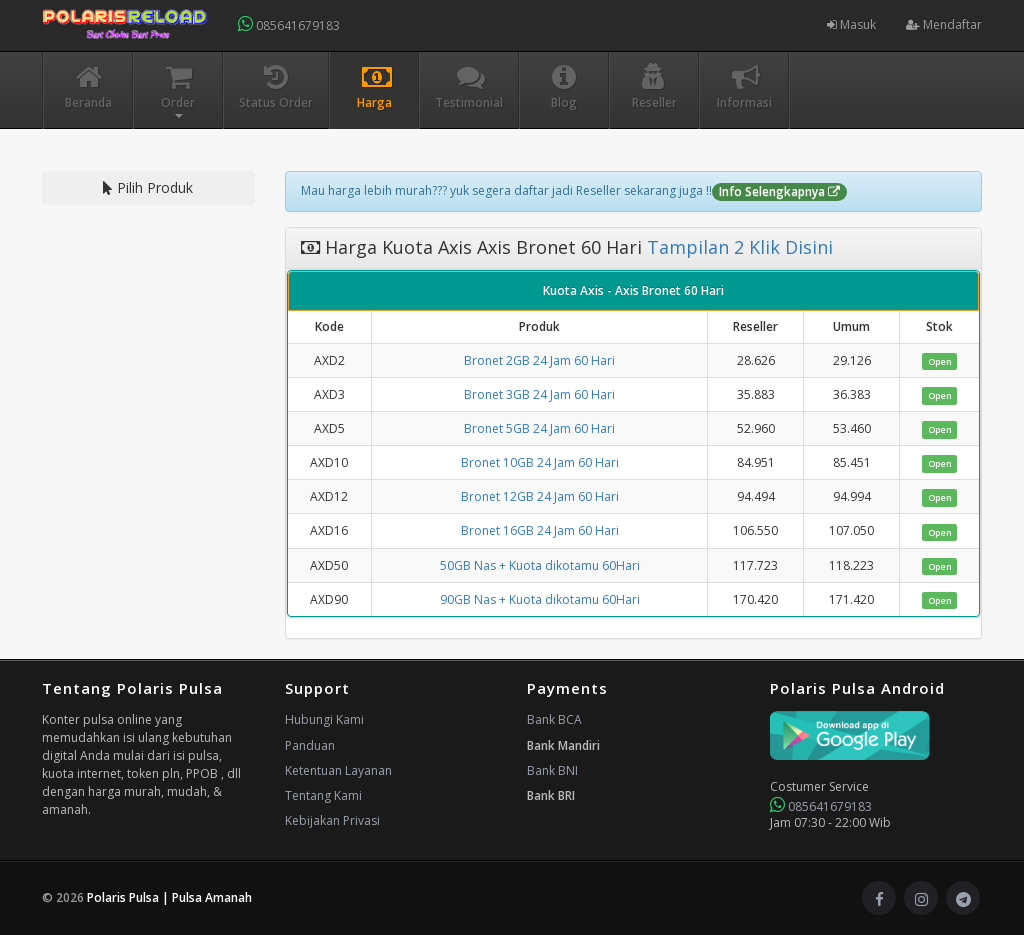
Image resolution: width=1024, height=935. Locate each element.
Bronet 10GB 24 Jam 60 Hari (540, 462)
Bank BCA (554, 719)
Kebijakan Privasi (332, 820)
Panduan (310, 745)
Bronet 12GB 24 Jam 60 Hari (540, 496)
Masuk (851, 24)
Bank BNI (552, 770)
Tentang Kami (323, 795)
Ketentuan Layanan (338, 770)
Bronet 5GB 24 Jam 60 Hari (539, 428)
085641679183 (289, 24)
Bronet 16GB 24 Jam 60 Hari (540, 530)
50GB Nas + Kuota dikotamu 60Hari (540, 565)
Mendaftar (944, 24)
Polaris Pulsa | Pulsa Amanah (169, 897)
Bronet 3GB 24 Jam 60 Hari (539, 394)
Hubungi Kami (324, 719)
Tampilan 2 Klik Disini (737, 247)
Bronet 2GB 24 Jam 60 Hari (539, 360)
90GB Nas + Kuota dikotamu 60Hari (540, 599)
